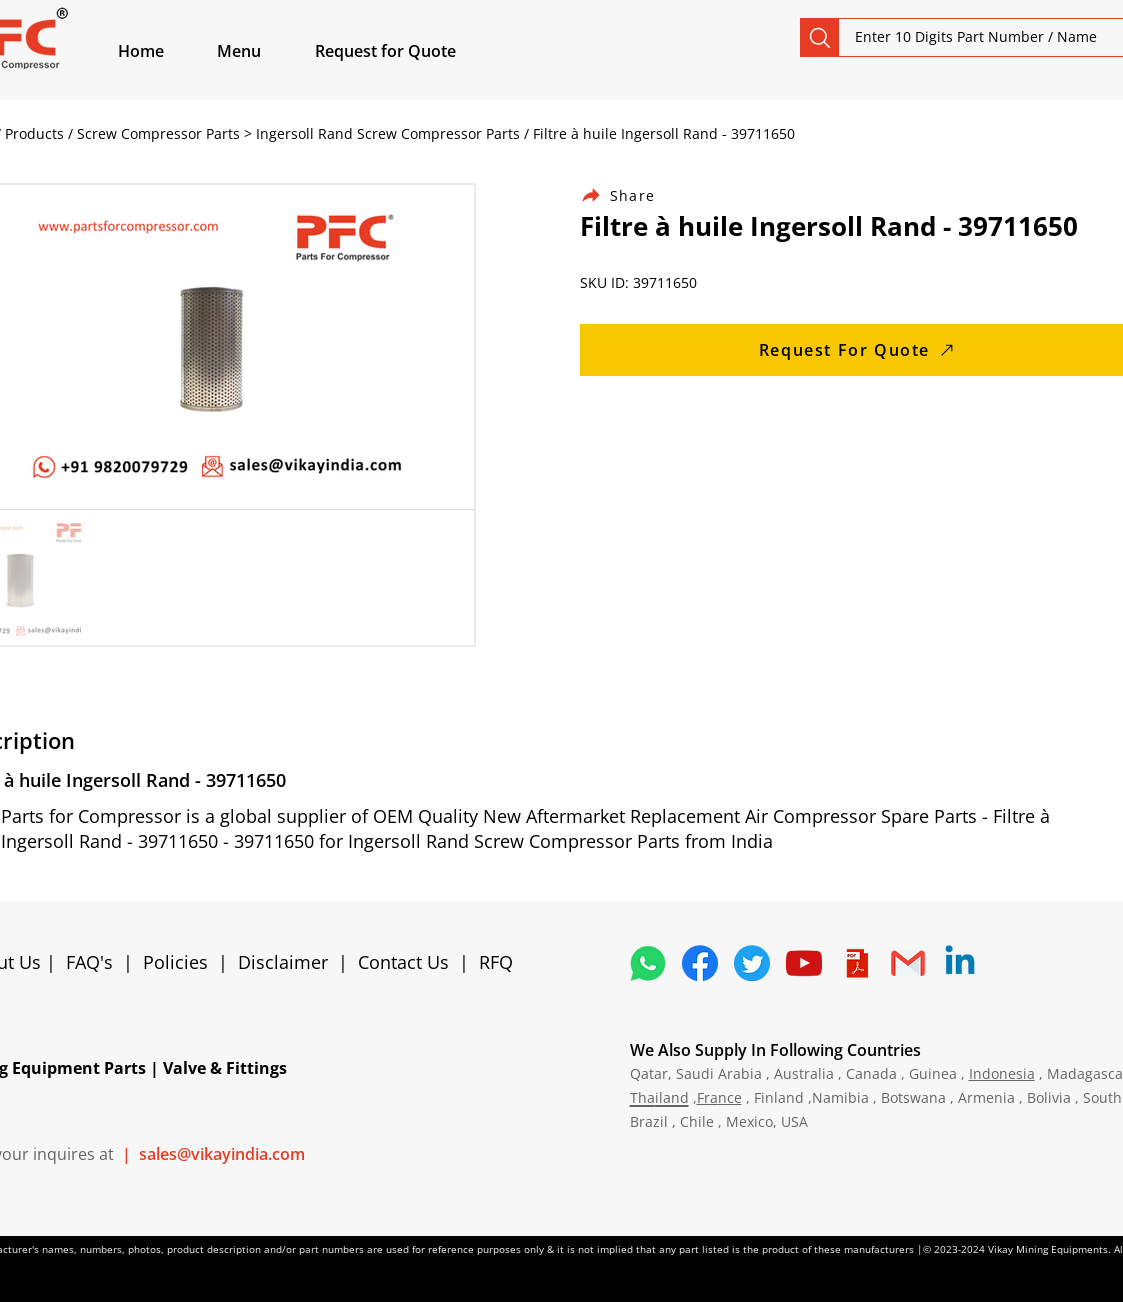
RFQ (496, 962)
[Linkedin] (960, 963)
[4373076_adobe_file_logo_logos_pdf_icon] (856, 963)
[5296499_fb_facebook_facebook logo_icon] (700, 963)
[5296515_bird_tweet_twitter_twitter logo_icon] (752, 963)
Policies (175, 962)
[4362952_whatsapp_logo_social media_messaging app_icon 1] (648, 963)
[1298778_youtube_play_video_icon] (804, 963)
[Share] (630, 195)
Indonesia (1002, 1073)
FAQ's (89, 962)
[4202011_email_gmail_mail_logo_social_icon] (908, 963)
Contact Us (403, 962)
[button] (262, 51)
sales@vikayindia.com (222, 1154)
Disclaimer (288, 962)
